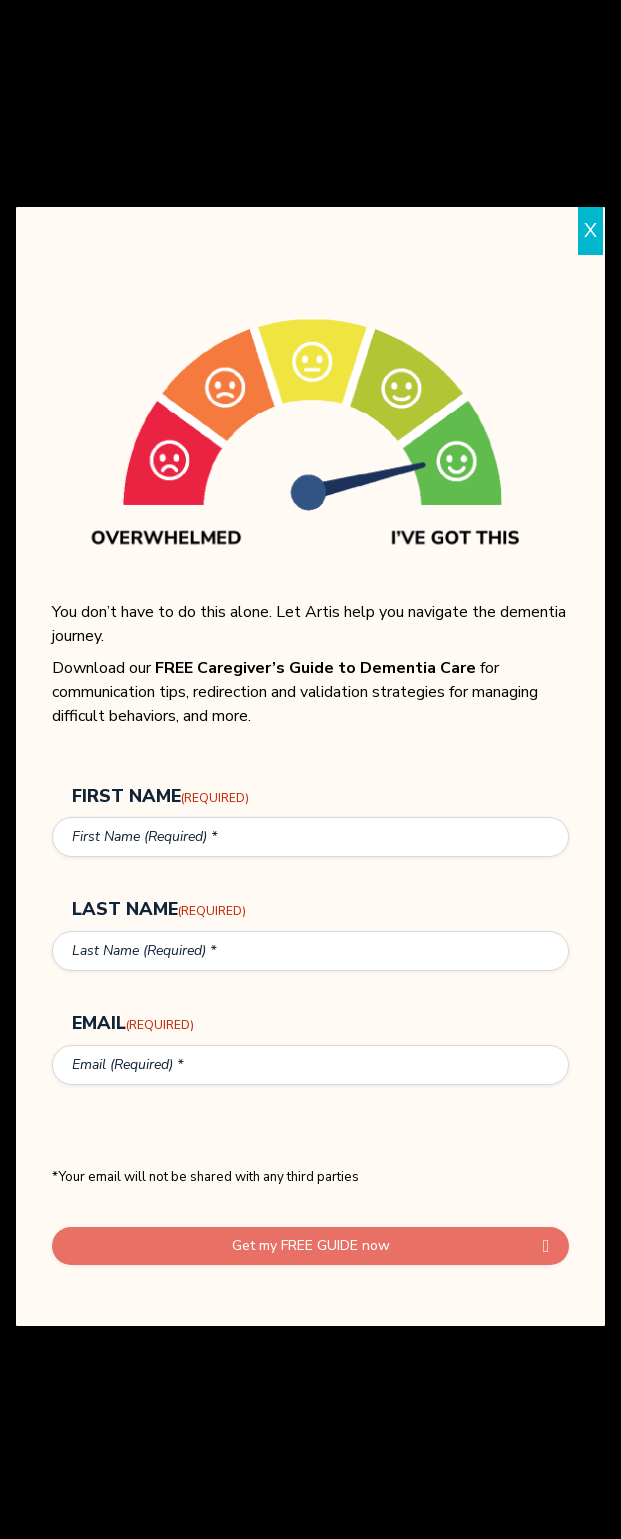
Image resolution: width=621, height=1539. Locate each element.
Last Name (159, 911)
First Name (160, 796)
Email (133, 1027)
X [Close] (590, 230)
